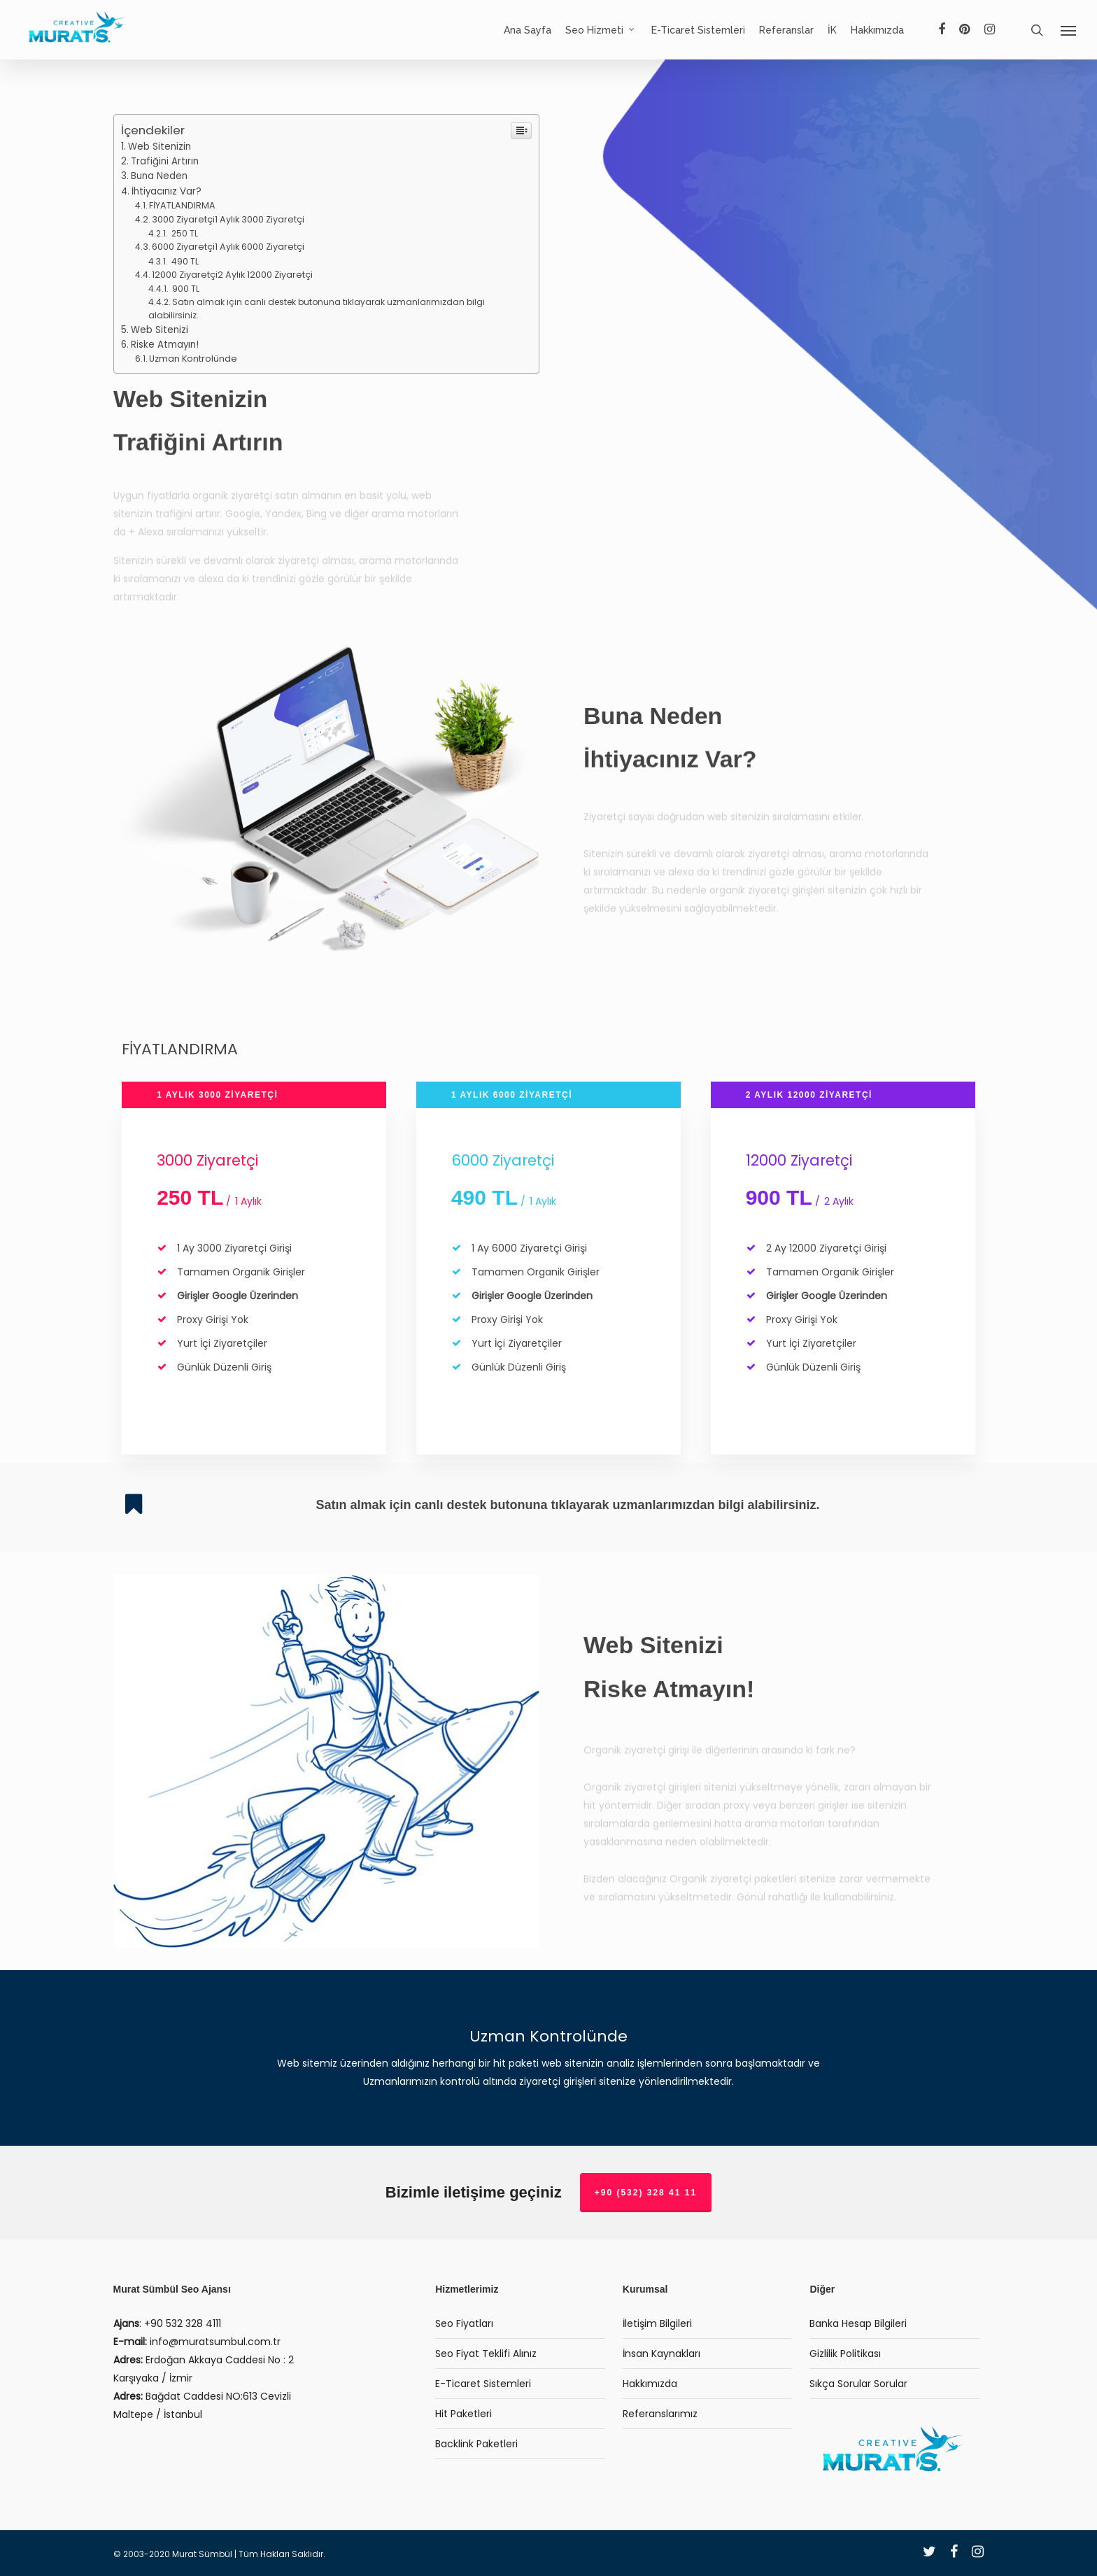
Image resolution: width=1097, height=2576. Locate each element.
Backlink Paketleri (476, 2444)
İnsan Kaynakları (661, 2354)
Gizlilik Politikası (845, 2354)
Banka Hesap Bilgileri (858, 2323)
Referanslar (786, 30)
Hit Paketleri (463, 2414)
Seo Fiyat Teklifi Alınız (486, 2354)
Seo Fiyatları (464, 2323)
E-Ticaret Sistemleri (698, 30)
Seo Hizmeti (600, 30)
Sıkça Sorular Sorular (858, 2384)
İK (832, 30)
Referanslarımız (660, 2414)
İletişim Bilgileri (657, 2323)
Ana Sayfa (527, 30)
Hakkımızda (877, 30)
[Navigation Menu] (1069, 30)
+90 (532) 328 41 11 (646, 2193)
